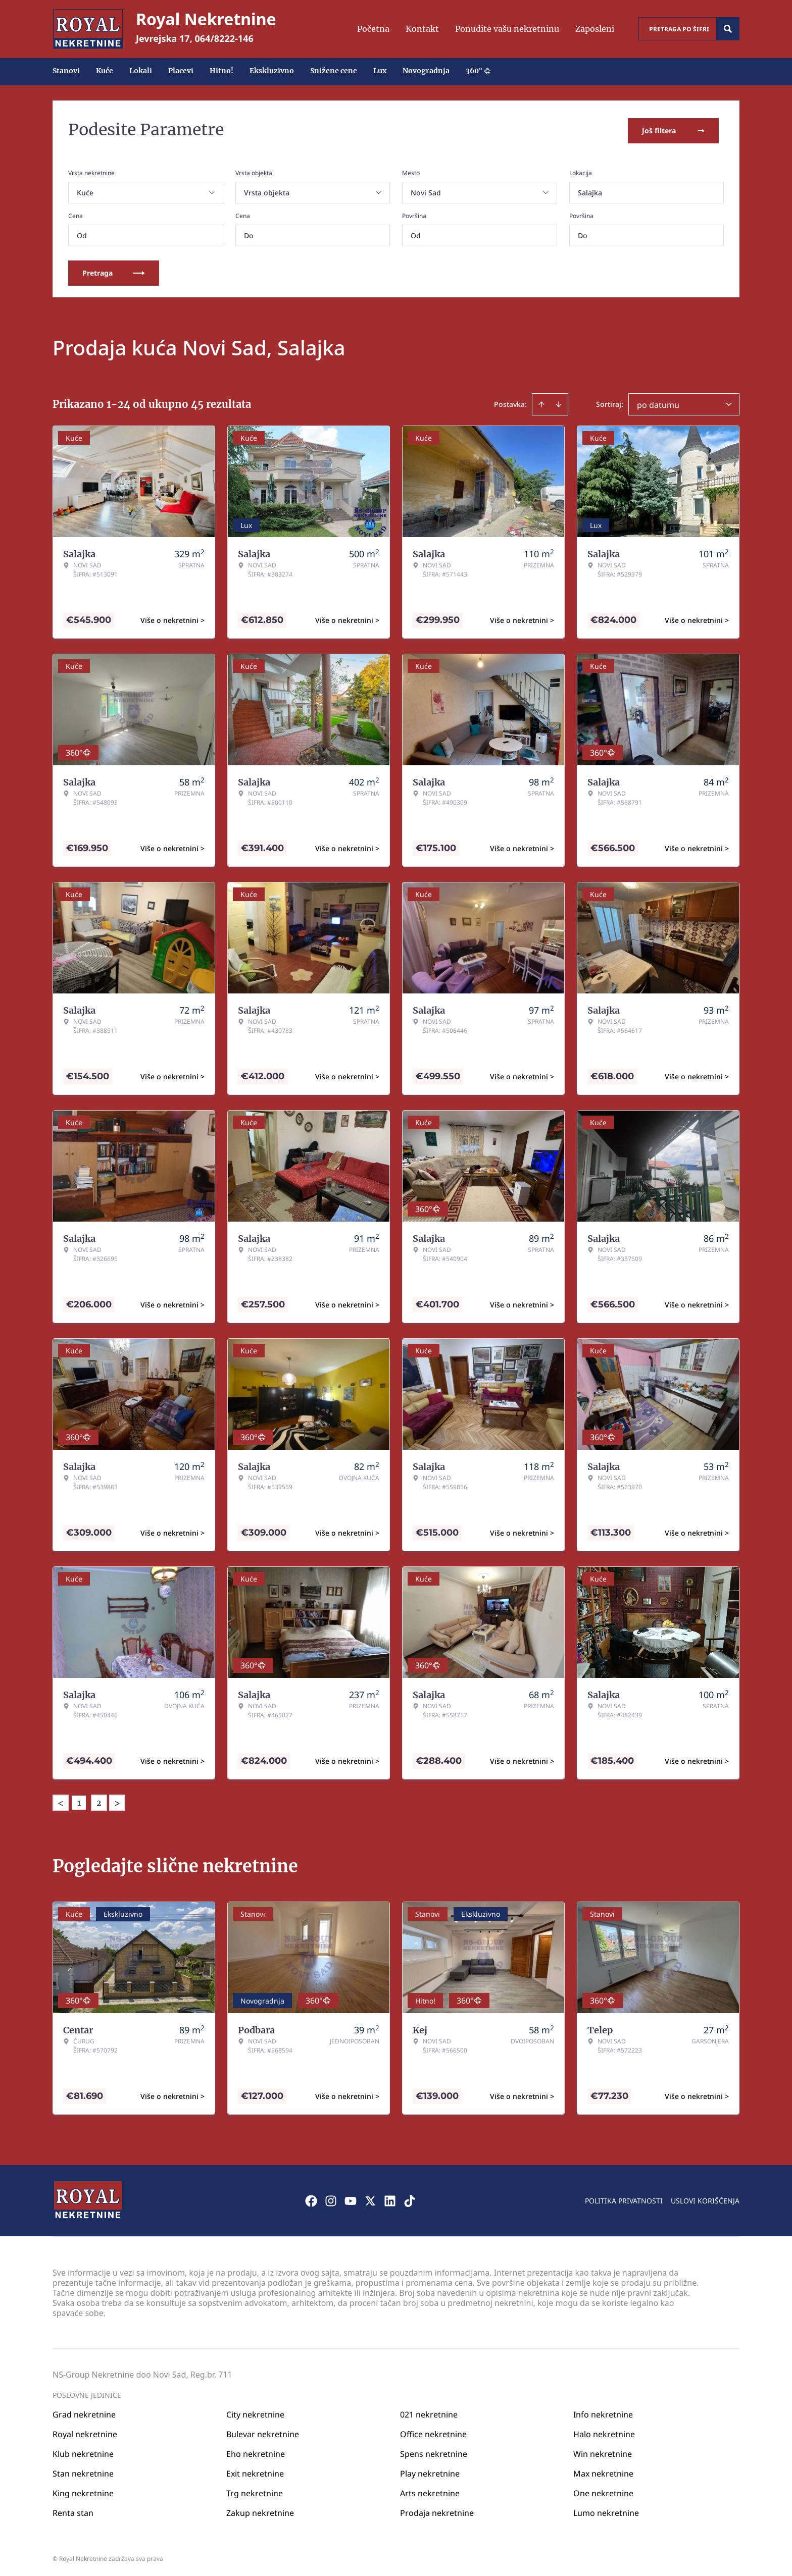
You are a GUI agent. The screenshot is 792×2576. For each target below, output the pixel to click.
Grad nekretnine (84, 2411)
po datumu (658, 402)
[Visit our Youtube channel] (350, 2198)
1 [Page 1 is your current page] (79, 1801)
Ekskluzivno (272, 70)
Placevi (180, 70)
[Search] (727, 28)
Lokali (140, 70)
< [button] (61, 1801)
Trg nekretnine (254, 2490)
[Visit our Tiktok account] (410, 2198)
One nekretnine (603, 2490)
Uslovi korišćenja (705, 2198)
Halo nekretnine (604, 2431)
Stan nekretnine (83, 2471)
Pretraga (113, 271)
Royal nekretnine (85, 2431)
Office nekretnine (433, 2431)
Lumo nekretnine (606, 2510)
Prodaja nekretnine (437, 2510)
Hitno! (221, 70)
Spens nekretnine (433, 2451)
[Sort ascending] (541, 402)
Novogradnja (426, 70)
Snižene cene (333, 70)
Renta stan (73, 2510)
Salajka (590, 190)
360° (478, 70)
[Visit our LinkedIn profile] (390, 2198)
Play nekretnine (430, 2471)
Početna (373, 29)
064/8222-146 (224, 38)
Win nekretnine (602, 2451)
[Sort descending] (558, 402)
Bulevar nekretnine (262, 2431)
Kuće (104, 70)
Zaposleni (594, 29)
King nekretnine (83, 2490)
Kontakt (422, 29)
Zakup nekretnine (260, 2510)
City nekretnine (255, 2411)
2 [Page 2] (99, 1801)
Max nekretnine (603, 2471)
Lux (379, 70)
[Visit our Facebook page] (311, 2198)
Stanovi (66, 70)
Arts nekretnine (430, 2490)
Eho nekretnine (255, 2451)
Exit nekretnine (255, 2471)
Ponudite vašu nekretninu (507, 29)
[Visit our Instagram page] (331, 2198)
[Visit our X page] (370, 2198)
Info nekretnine (603, 2411)
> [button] (117, 1801)
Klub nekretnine (83, 2451)
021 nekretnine (429, 2411)
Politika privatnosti (624, 2198)
